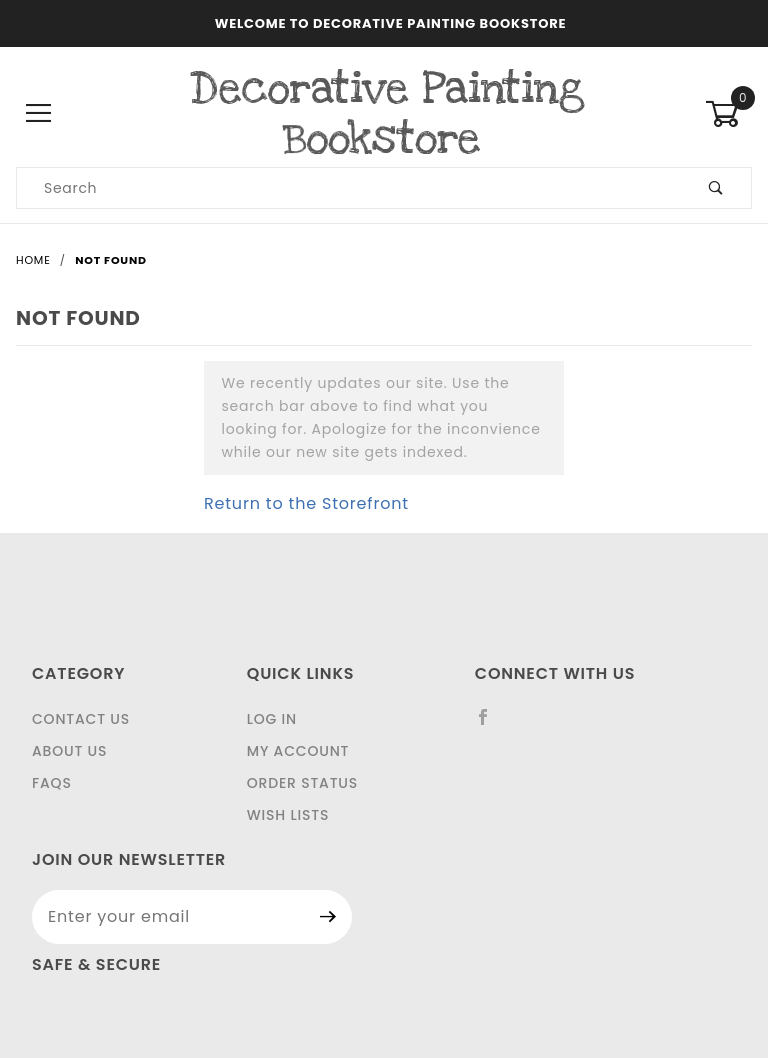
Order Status (302, 783)
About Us (69, 751)
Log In (272, 719)
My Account (298, 751)
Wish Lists (288, 815)
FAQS (52, 783)
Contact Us (81, 719)
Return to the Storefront (306, 503)
